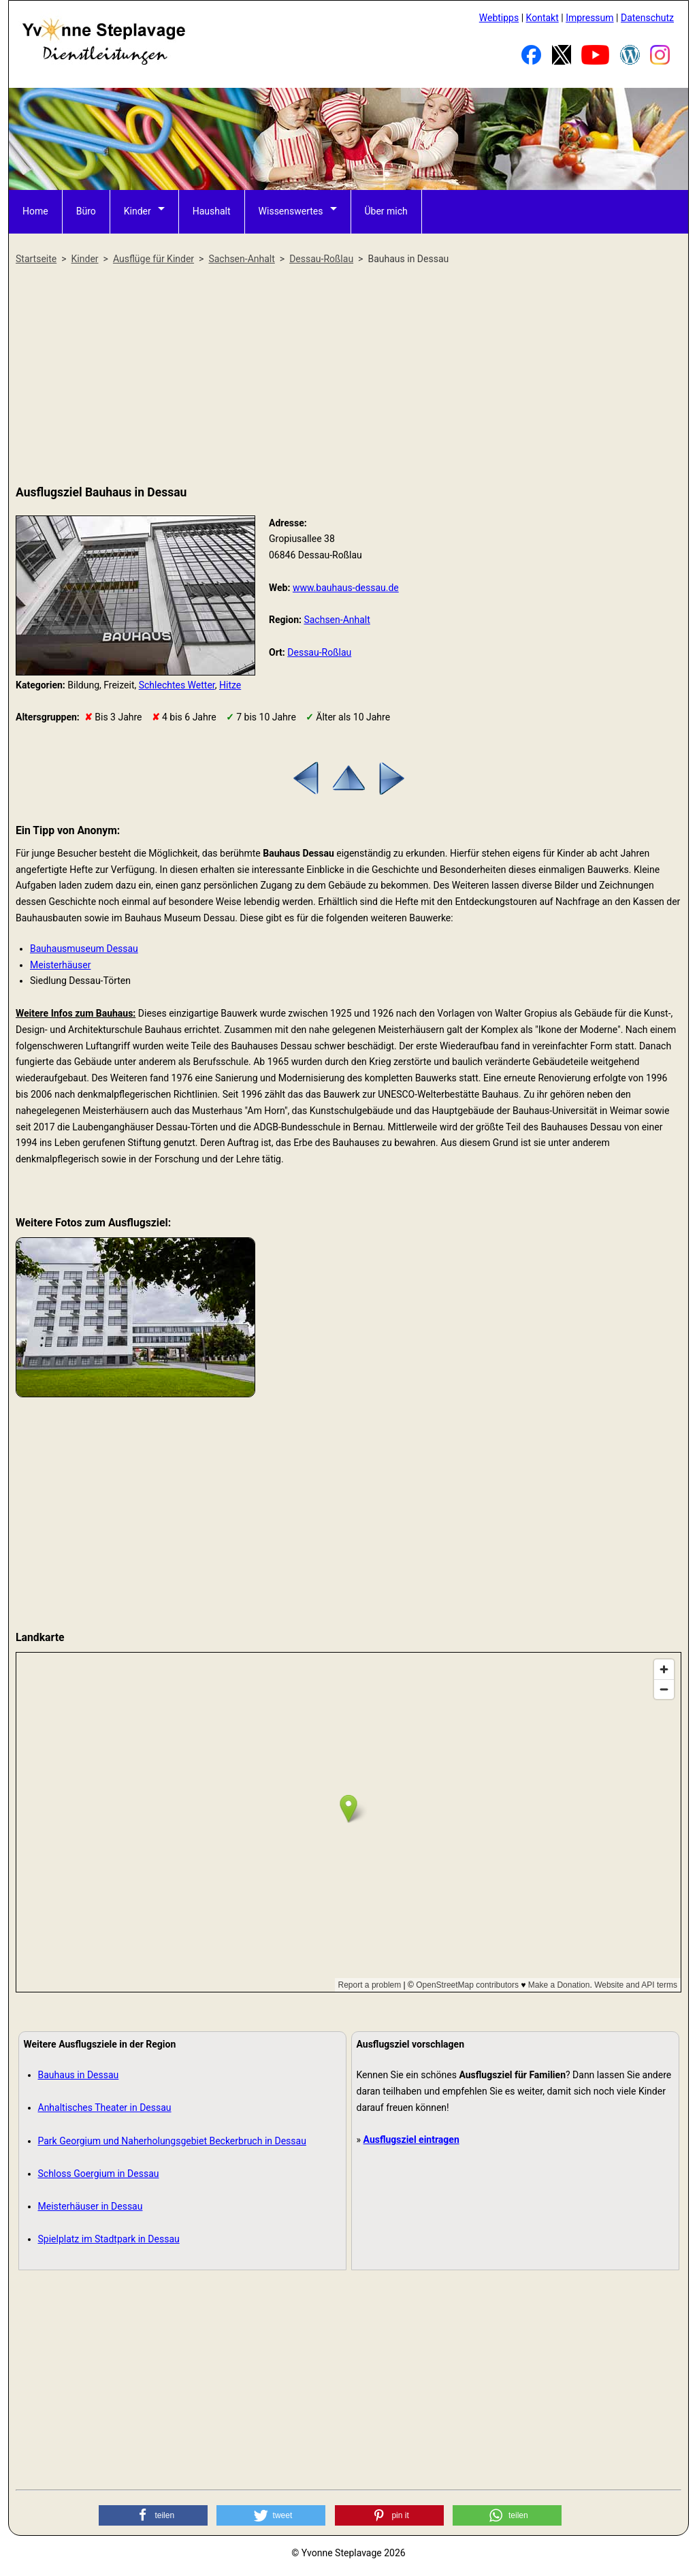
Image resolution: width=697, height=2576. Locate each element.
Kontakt (542, 17)
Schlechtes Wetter (177, 685)
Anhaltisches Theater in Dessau (105, 2107)
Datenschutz (647, 17)
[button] (153, 2515)
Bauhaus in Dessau (78, 2074)
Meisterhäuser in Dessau (90, 2206)
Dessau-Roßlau (319, 652)
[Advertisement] (348, 376)
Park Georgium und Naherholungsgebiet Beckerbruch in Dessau (172, 2140)
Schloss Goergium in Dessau (98, 2173)
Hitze (230, 685)
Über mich (386, 211)
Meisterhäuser (60, 964)
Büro (86, 211)
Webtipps (499, 17)
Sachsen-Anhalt (337, 619)
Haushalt (212, 211)
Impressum (589, 17)
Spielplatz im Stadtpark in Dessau (109, 2238)
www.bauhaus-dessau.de (346, 587)
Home (35, 211)
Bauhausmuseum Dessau (84, 948)
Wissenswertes (291, 211)
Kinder (137, 211)
